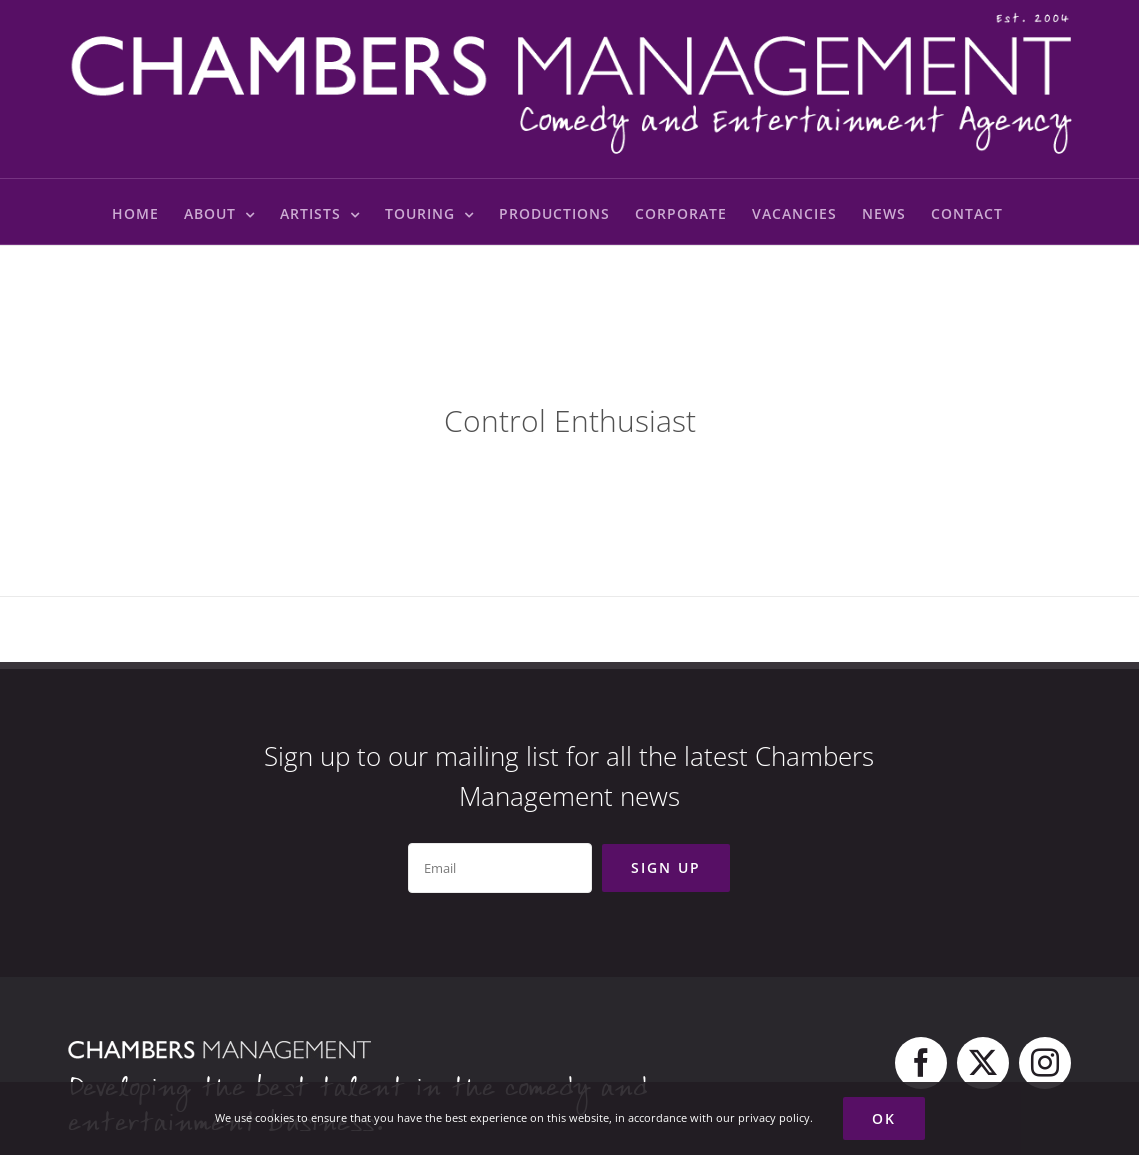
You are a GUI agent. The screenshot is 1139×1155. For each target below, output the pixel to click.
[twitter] (983, 1063)
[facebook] (921, 1063)
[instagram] (1045, 1063)
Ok (884, 1118)
